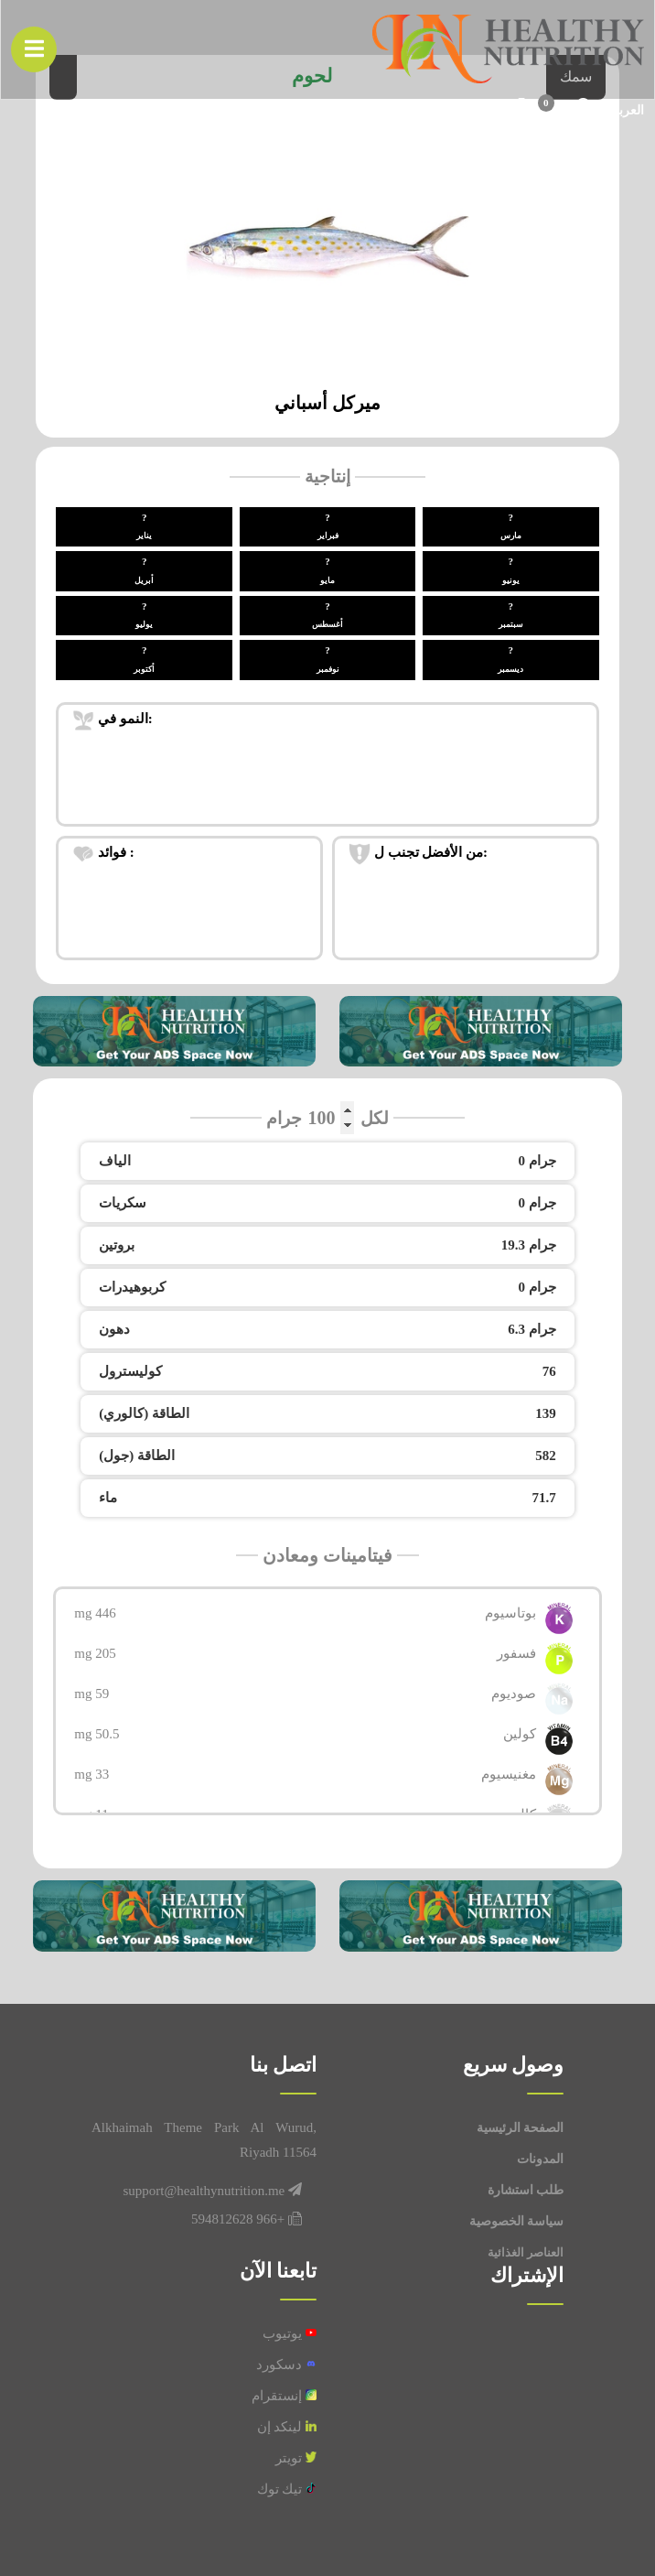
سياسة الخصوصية (516, 2221)
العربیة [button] (625, 110)
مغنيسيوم (508, 1774)
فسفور (516, 1653)
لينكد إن (287, 2426)
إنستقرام (284, 2395)
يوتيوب (290, 2333)
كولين (519, 1733)
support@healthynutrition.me (204, 2190)
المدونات (540, 2159)
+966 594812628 (238, 2219)
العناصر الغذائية (526, 2252)
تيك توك (287, 2489)
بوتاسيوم (510, 1613)
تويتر (296, 2458)
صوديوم (513, 1693)
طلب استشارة (526, 2190)
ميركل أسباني (327, 403)
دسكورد (286, 2364)
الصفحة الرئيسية (520, 2128)
